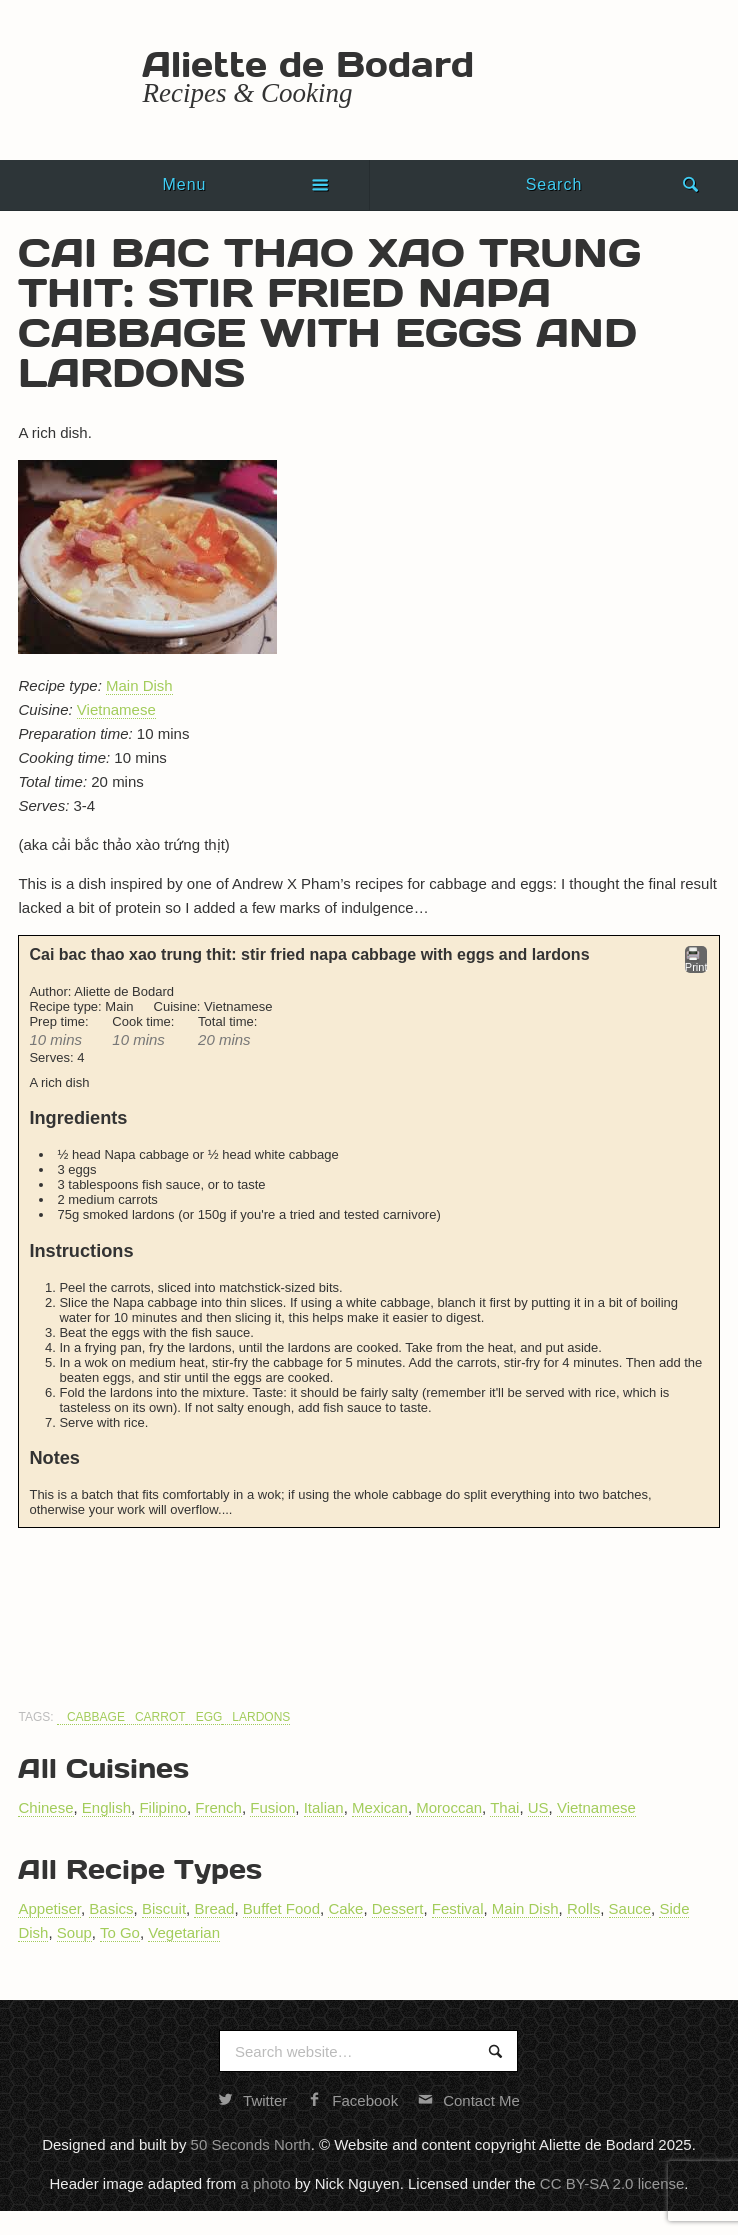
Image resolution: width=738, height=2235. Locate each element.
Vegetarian (184, 1932)
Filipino (163, 1807)
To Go (120, 1932)
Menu (184, 184)
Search (554, 184)
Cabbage (96, 1717)
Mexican (380, 1807)
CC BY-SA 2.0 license (612, 2183)
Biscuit (164, 1908)
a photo (265, 2183)
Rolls (583, 1908)
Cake (345, 1908)
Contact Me (469, 2100)
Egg (209, 1717)
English (106, 1807)
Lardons (261, 1717)
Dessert (398, 1908)
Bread (214, 1908)
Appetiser (49, 1908)
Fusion (272, 1807)
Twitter (252, 2100)
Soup (74, 1932)
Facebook (352, 2100)
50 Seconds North (251, 2144)
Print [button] (696, 959)
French (218, 1807)
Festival (458, 1908)
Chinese (45, 1807)
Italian (324, 1807)
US (538, 1807)
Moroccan (449, 1807)
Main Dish (139, 685)
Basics (111, 1908)
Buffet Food (281, 1908)
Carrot (160, 1717)
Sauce (630, 1908)
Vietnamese (116, 709)
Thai (504, 1807)
